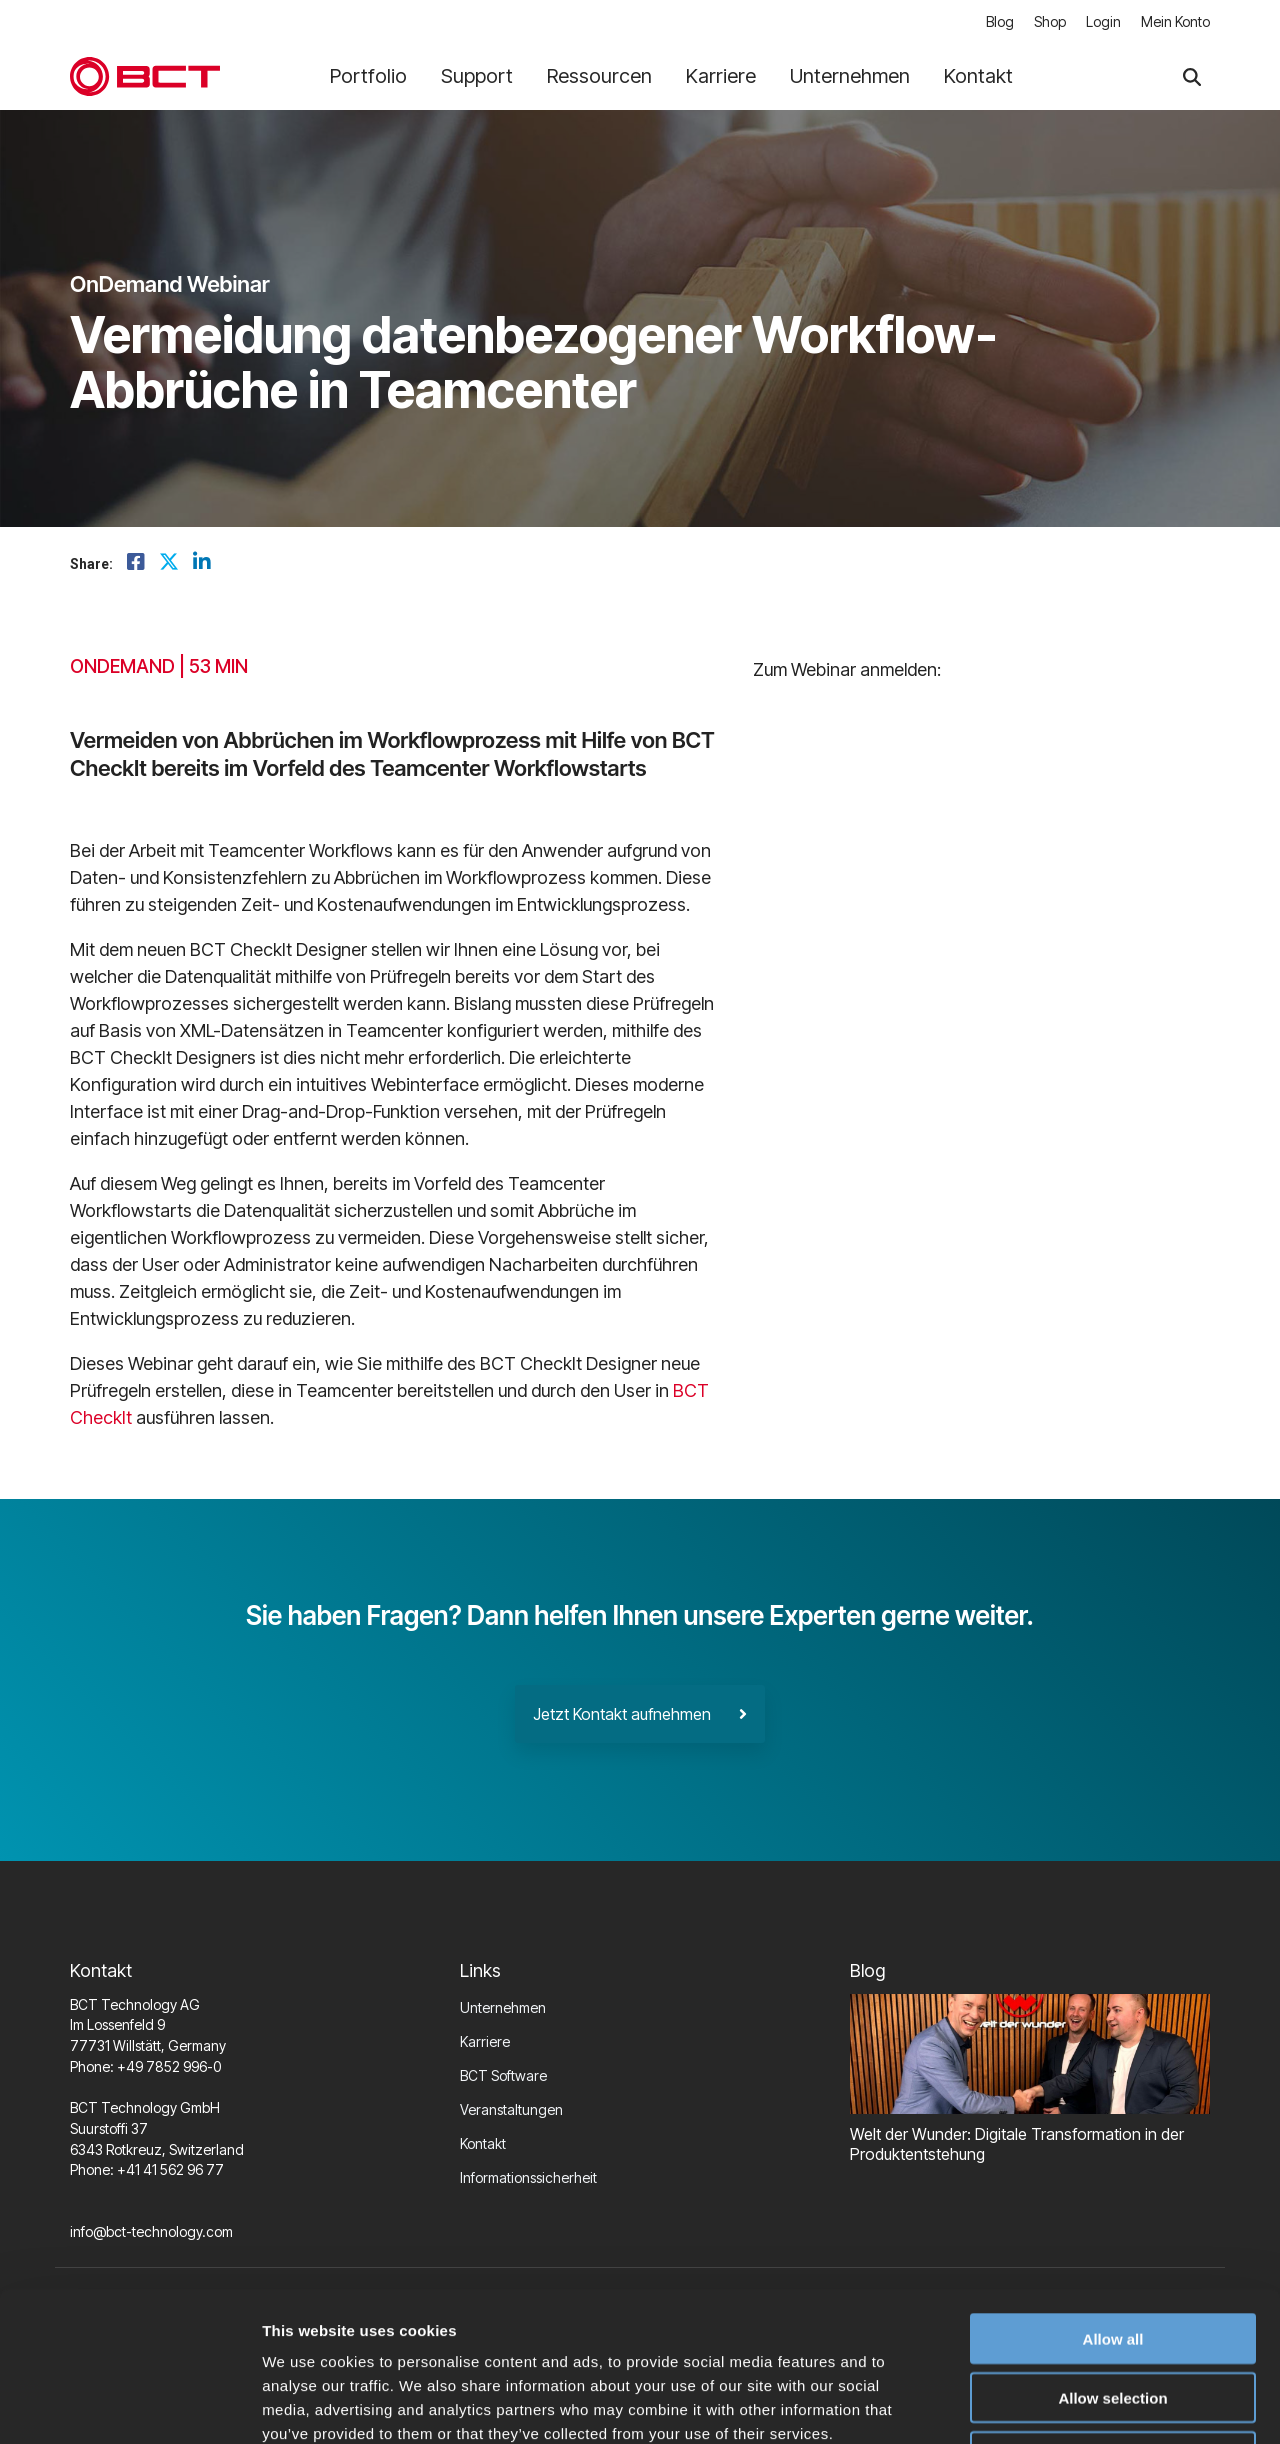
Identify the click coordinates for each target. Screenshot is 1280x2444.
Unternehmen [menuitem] (503, 2007)
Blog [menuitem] (1000, 21)
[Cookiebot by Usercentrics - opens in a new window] (129, 2405)
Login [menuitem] (1103, 21)
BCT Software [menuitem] (503, 2075)
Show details (1049, 2404)
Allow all (1113, 2198)
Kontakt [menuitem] (483, 2143)
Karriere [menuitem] (485, 2041)
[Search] (1192, 77)
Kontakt (978, 76)
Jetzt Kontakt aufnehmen (640, 1714)
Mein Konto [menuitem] (1175, 21)
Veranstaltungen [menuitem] (511, 2109)
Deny (1113, 2316)
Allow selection (1112, 2257)
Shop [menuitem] (1050, 21)
